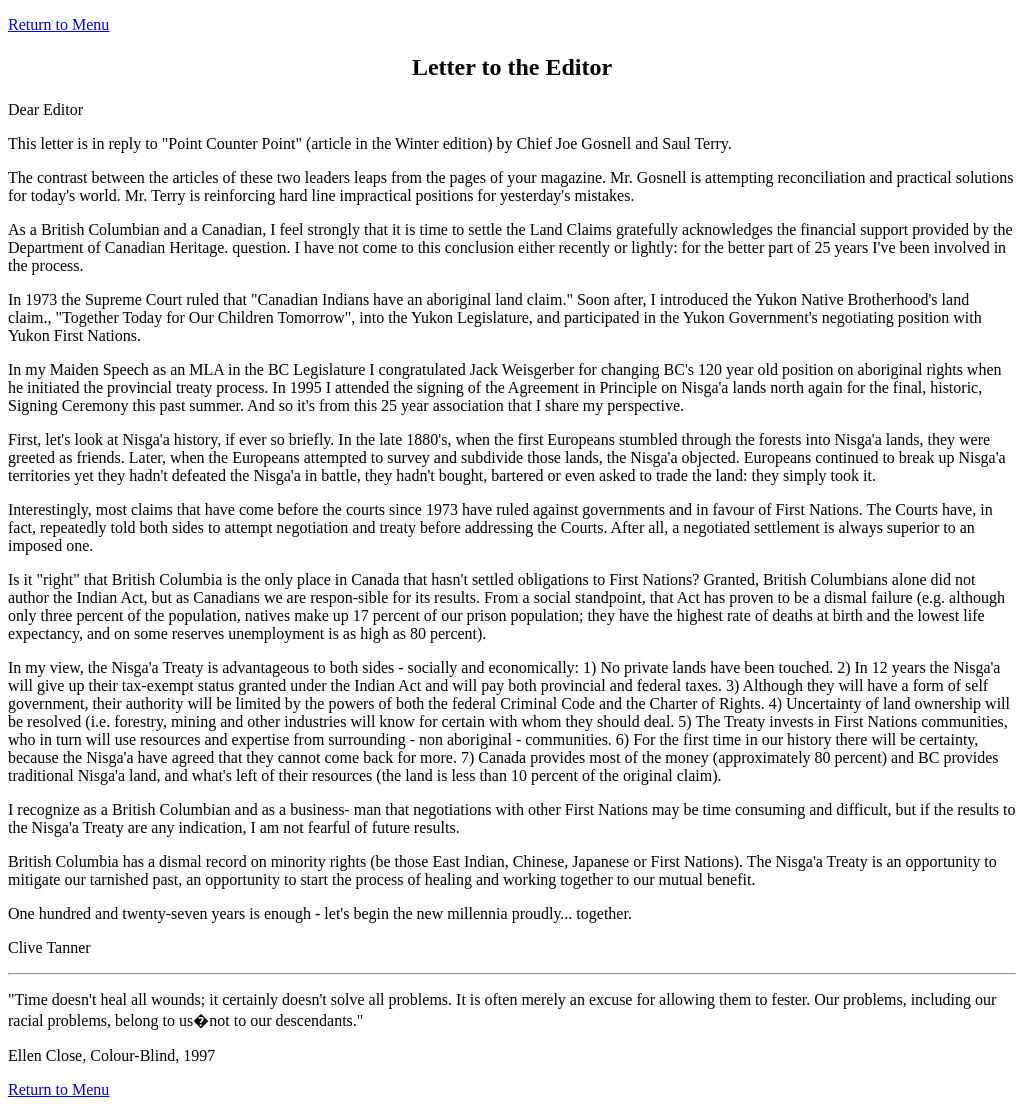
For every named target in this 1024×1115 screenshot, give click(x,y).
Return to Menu (58, 24)
